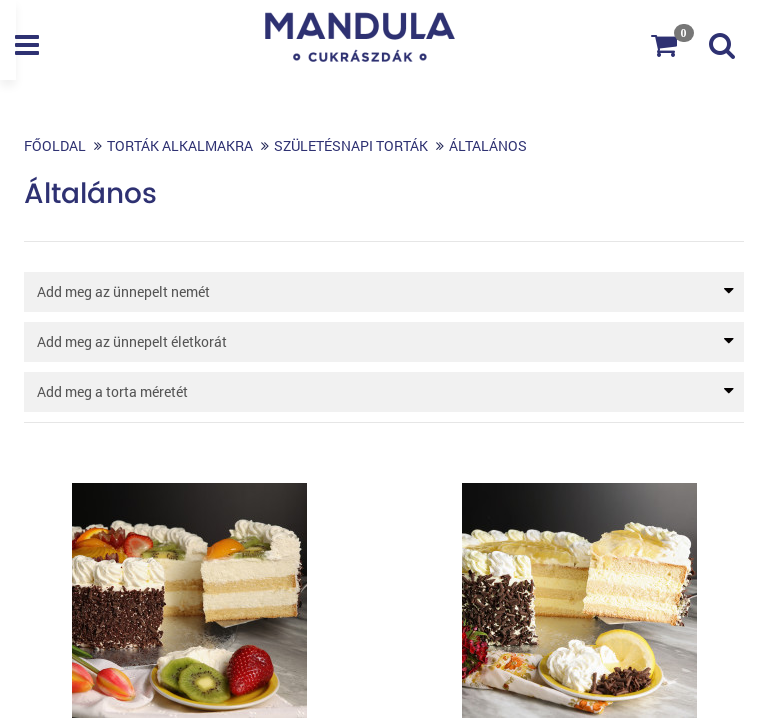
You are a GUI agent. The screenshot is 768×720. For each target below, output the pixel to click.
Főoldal (55, 145)
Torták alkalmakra (180, 145)
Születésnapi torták (351, 145)
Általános (488, 145)
